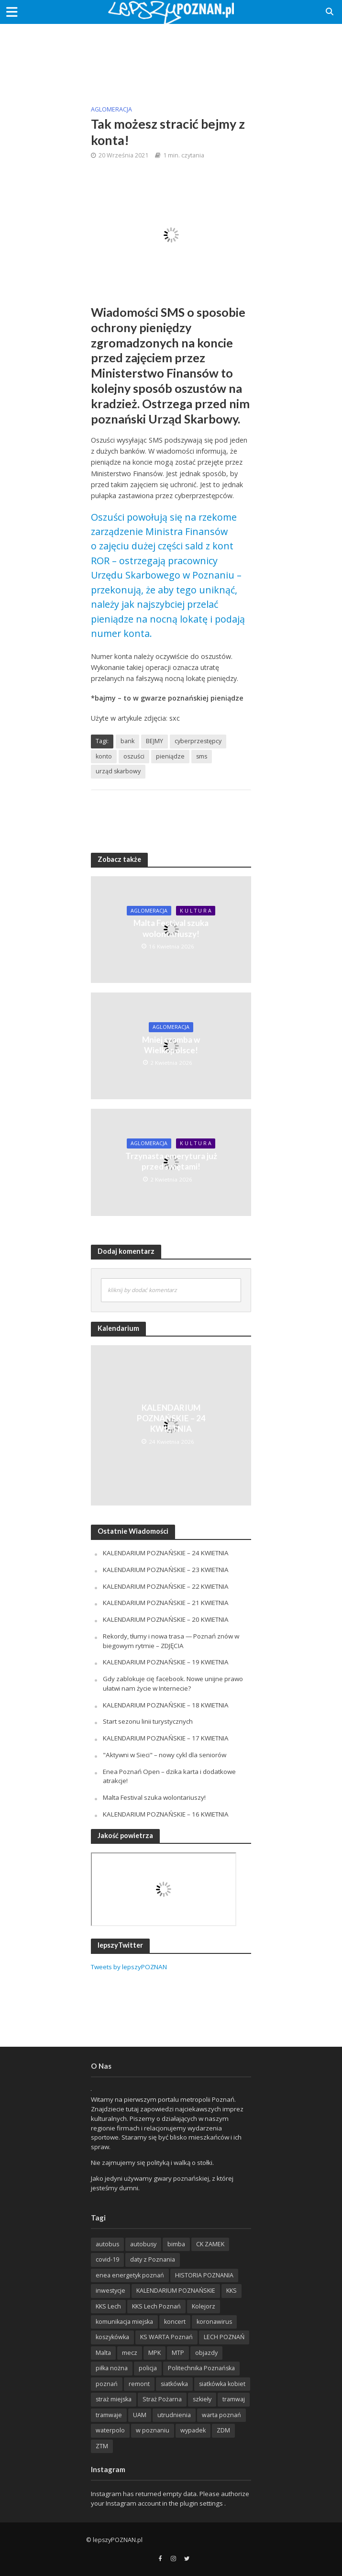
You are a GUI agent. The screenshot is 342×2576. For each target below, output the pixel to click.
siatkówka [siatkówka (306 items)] (174, 2384)
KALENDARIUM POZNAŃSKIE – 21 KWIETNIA (166, 1602)
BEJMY (154, 741)
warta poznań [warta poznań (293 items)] (221, 2415)
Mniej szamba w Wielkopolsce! (171, 1045)
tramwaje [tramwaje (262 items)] (109, 2415)
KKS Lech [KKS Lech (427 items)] (108, 2306)
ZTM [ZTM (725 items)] (102, 2446)
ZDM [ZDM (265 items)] (223, 2430)
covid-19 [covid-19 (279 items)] (107, 2259)
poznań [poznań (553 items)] (107, 2384)
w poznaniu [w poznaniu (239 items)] (152, 2430)
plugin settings (202, 2503)
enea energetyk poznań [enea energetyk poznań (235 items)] (130, 2275)
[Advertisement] (171, 57)
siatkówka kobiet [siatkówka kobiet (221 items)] (222, 2384)
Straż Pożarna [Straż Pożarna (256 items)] (162, 2399)
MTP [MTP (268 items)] (178, 2353)
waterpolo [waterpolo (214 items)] (110, 2430)
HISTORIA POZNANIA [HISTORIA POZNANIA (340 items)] (204, 2275)
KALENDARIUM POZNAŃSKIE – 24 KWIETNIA (171, 1418)
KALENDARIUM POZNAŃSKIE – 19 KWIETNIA (166, 1662)
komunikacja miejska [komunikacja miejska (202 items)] (124, 2322)
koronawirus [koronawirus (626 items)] (214, 2322)
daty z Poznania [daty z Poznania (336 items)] (152, 2259)
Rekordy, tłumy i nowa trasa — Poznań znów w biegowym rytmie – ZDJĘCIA (171, 1641)
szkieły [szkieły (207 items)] (202, 2399)
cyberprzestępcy (198, 741)
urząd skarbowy (118, 771)
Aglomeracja (111, 109)
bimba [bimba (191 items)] (176, 2244)
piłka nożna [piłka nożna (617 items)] (112, 2368)
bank (127, 741)
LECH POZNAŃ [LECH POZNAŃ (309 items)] (224, 2337)
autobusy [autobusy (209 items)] (143, 2244)
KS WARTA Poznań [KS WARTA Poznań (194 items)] (166, 2337)
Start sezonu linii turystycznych (148, 1721)
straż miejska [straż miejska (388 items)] (114, 2399)
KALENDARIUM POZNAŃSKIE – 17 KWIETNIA (166, 1738)
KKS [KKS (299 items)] (231, 2290)
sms (201, 756)
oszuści (133, 756)
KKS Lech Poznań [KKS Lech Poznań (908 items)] (156, 2306)
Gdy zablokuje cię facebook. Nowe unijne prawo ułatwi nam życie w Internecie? (173, 1683)
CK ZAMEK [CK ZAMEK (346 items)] (210, 2244)
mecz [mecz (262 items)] (129, 2353)
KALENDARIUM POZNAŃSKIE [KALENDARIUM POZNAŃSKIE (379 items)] (175, 2290)
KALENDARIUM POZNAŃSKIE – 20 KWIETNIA (166, 1619)
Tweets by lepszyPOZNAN (129, 1967)
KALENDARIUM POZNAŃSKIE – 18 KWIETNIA (166, 1705)
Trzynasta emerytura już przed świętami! (171, 1161)
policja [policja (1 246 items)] (148, 2368)
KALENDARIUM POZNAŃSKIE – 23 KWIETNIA (166, 1569)
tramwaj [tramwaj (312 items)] (233, 2399)
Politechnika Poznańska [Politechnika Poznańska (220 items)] (201, 2368)
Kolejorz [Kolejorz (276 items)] (203, 2306)
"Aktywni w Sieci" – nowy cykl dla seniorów (164, 1755)
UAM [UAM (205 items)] (139, 2415)
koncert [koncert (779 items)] (175, 2322)
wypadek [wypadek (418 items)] (193, 2430)
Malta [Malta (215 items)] (103, 2353)
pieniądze (170, 756)
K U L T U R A (195, 910)
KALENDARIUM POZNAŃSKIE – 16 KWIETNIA (166, 1814)
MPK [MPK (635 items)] (154, 2353)
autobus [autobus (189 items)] (107, 2244)
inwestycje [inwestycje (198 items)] (110, 2290)
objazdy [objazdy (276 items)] (206, 2353)
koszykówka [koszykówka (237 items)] (112, 2337)
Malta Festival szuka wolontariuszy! (171, 928)
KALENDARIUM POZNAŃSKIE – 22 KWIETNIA (166, 1586)
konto (104, 756)
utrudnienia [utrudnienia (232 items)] (174, 2415)
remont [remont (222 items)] (139, 2384)
